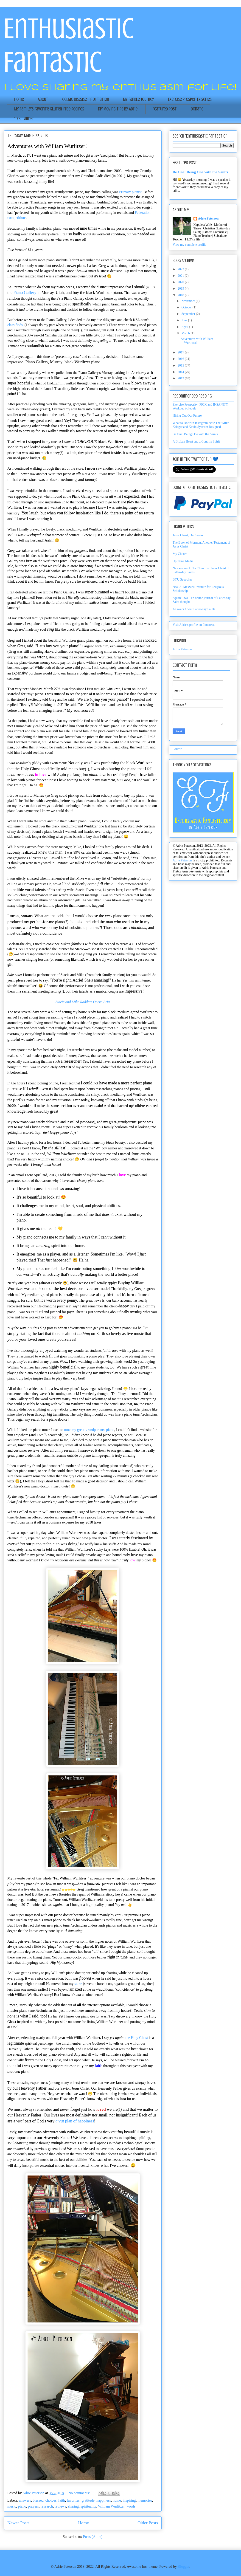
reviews (60, 2506)
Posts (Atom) (93, 2537)
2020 (181, 282)
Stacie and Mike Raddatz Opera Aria (83, 1002)
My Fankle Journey (138, 99)
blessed (38, 2500)
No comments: (79, 2493)
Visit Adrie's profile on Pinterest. (194, 624)
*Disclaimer (24, 118)
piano (22, 2506)
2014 (181, 372)
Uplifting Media (183, 561)
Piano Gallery (25, 292)
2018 (181, 295)
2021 (181, 275)
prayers (33, 2506)
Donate (197, 109)
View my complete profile (189, 244)
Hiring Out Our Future (187, 415)
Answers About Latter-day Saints (194, 609)
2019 (181, 288)
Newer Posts (18, 2522)
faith (61, 2500)
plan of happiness (75, 2121)
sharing (73, 2506)
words (130, 2506)
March (186, 333)
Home (19, 99)
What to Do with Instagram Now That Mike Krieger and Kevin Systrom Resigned (201, 425)
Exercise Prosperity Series (190, 99)
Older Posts (147, 2522)
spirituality (88, 2506)
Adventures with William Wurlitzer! (47, 146)
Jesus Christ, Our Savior (188, 535)
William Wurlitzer (111, 2506)
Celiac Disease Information (85, 99)
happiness (103, 2500)
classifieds (15, 325)
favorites (73, 2500)
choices (50, 2500)
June (184, 320)
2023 (181, 269)
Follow (177, 749)
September (188, 314)
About (43, 99)
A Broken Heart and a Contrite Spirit (196, 441)
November (188, 301)
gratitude (88, 2500)
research (47, 2506)
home (117, 2500)
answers (25, 2500)
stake (78, 1984)
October (187, 307)
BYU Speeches (182, 579)
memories (144, 2500)
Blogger (183, 2566)
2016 (181, 359)
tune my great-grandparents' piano (89, 1430)
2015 (181, 365)
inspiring (129, 2500)
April (185, 327)
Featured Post (164, 109)
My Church (180, 554)
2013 (181, 378)
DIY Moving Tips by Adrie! (118, 109)
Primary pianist (130, 192)
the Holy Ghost (137, 2038)
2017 (181, 352)
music (11, 2506)
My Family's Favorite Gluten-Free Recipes (49, 109)
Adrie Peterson (208, 218)
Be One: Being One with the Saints (200, 172)
